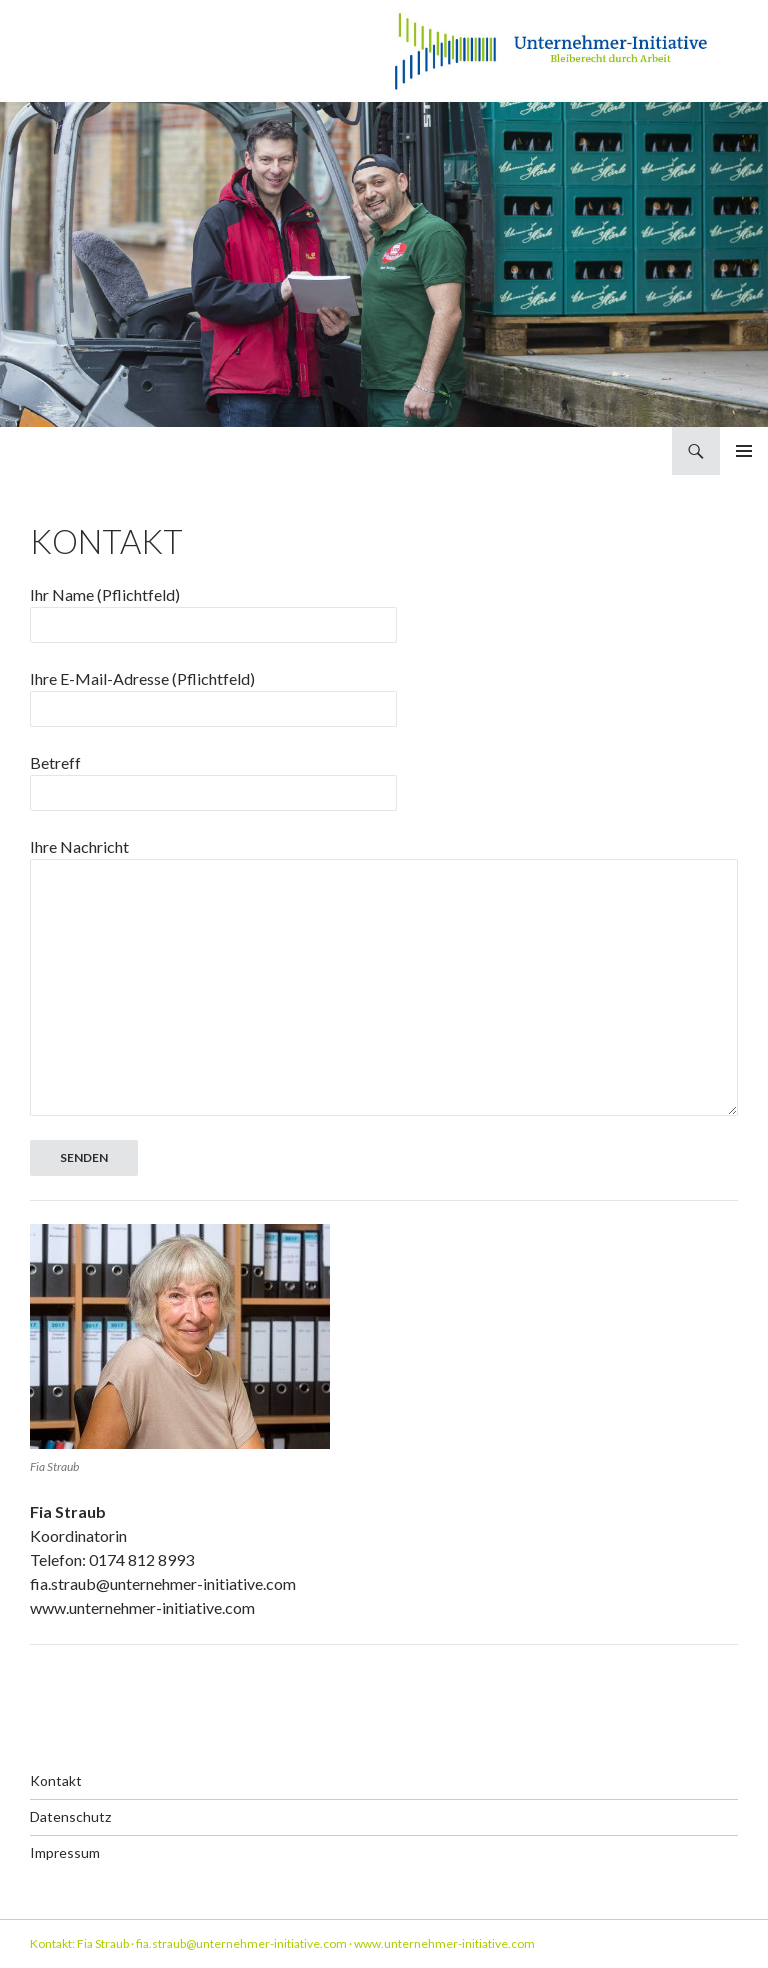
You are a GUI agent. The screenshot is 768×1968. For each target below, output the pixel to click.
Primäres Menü (744, 451)
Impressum (65, 1852)
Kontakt (56, 1780)
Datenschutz (70, 1816)
